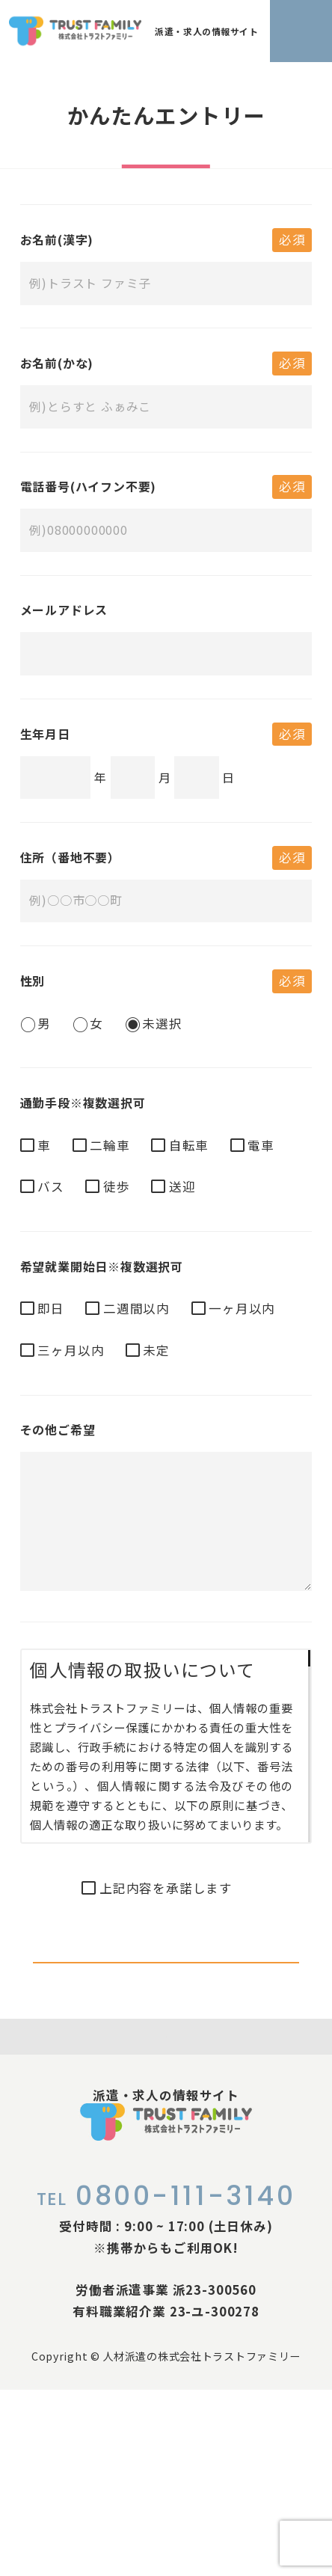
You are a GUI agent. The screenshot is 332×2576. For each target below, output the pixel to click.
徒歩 (116, 1186)
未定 (156, 1350)
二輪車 (109, 1145)
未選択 (162, 1023)
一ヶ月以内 (242, 1308)
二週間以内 (136, 1308)
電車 (261, 1145)
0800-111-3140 (166, 2382)
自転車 (189, 1145)
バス (50, 1186)
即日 (50, 1308)
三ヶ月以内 (70, 1350)
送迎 (182, 1186)
